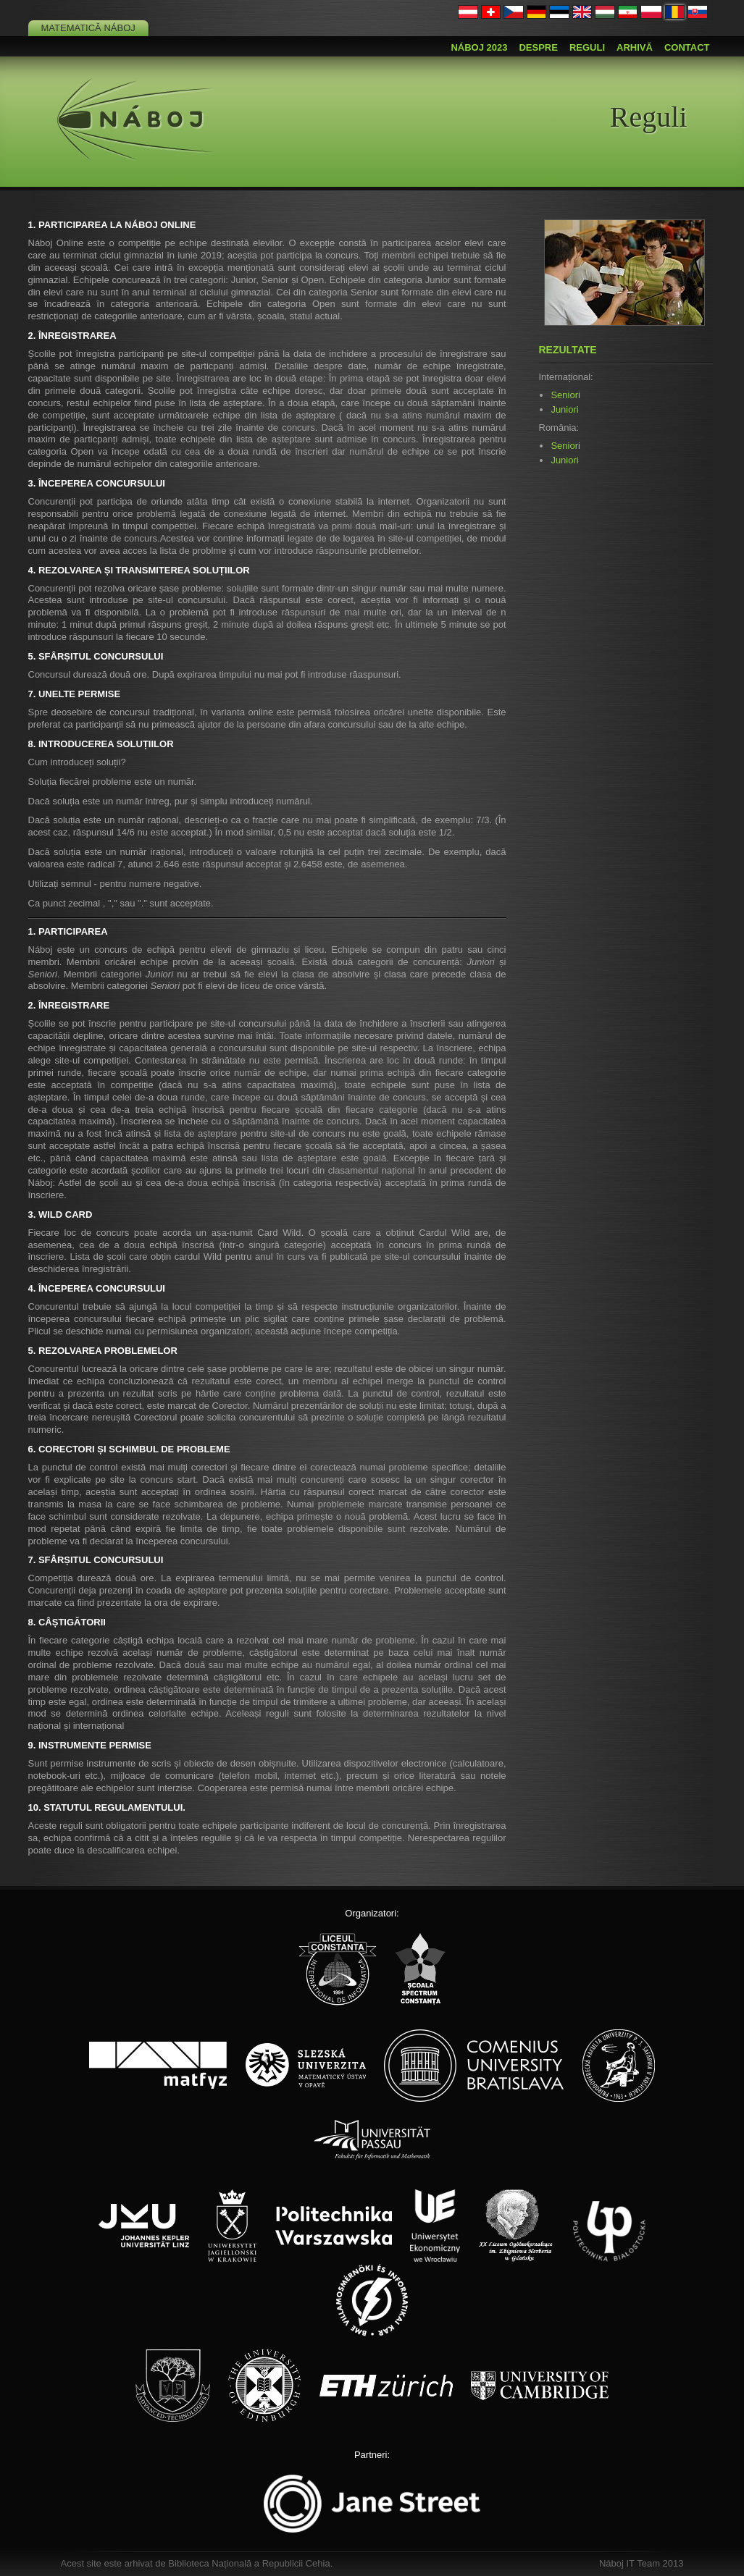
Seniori (565, 395)
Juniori (564, 409)
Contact (687, 47)
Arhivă (634, 47)
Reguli (587, 47)
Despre (538, 47)
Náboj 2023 (479, 47)
